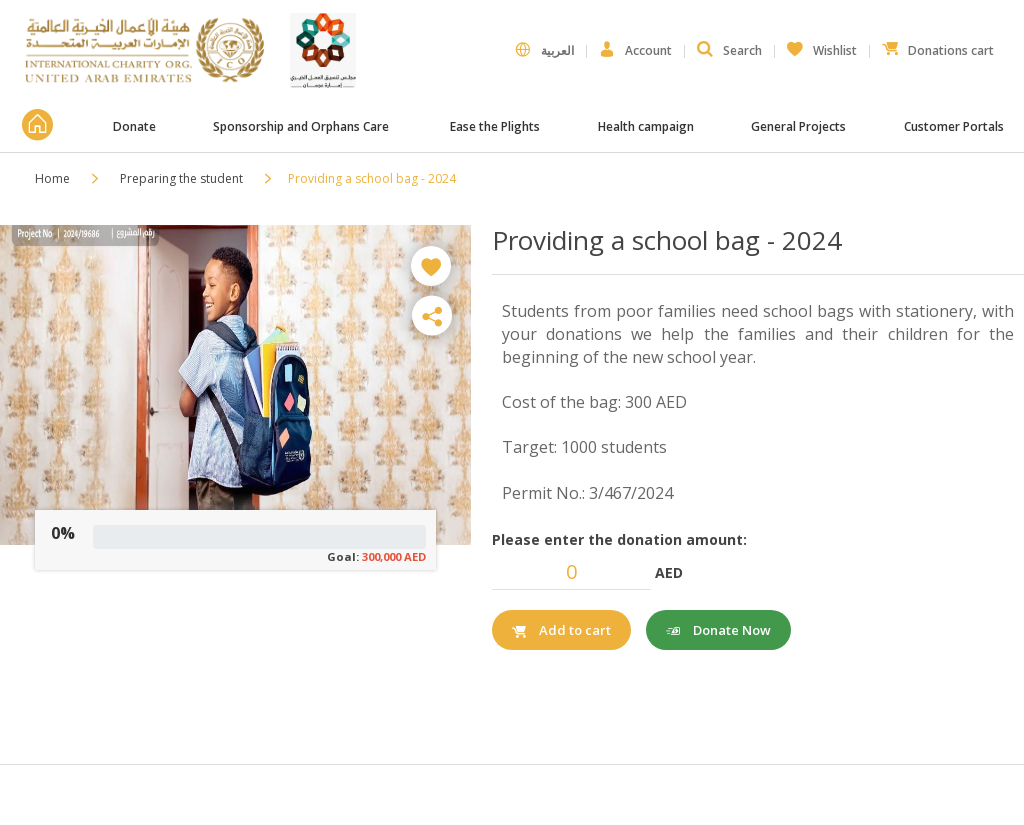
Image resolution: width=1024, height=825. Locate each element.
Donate (134, 126)
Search (729, 50)
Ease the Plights (495, 126)
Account (635, 50)
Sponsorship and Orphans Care (302, 126)
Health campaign (646, 126)
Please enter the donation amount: (619, 539)
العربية (544, 50)
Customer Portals (955, 126)
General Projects (798, 126)
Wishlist (822, 46)
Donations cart (938, 46)
